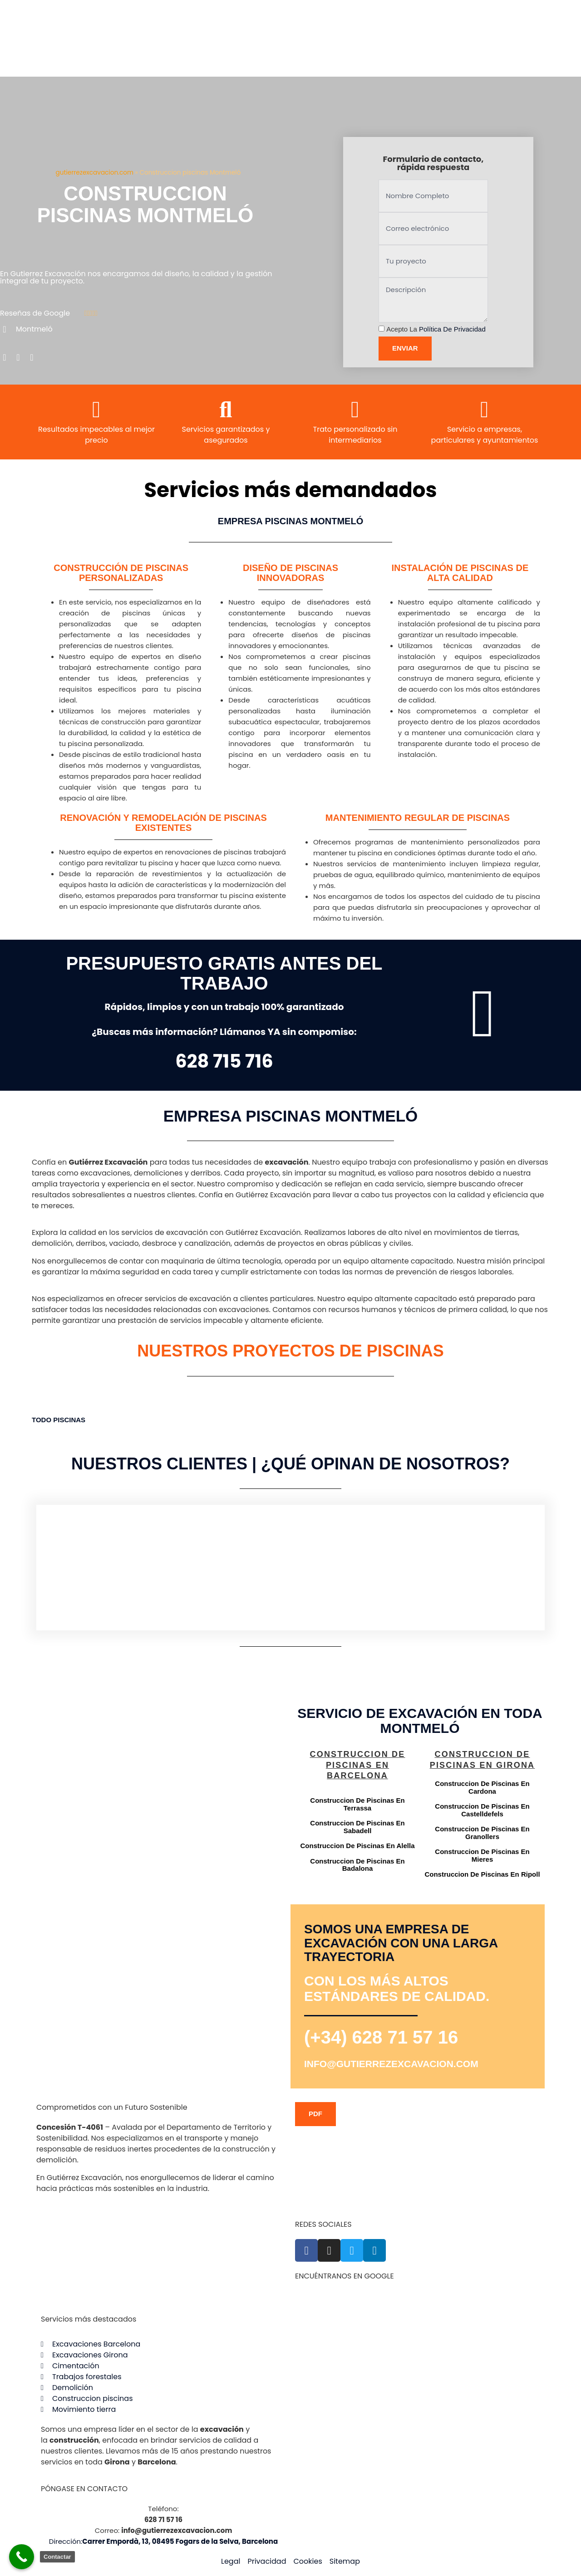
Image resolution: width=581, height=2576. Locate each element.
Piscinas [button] (69, 1420)
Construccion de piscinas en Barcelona (357, 1765)
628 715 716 (224, 1061)
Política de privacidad (452, 329)
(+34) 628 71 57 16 (381, 2037)
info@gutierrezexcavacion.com (391, 2064)
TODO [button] (42, 1420)
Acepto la (435, 329)
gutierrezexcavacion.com (94, 172)
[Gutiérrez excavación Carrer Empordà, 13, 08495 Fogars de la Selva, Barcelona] (161, 1794)
